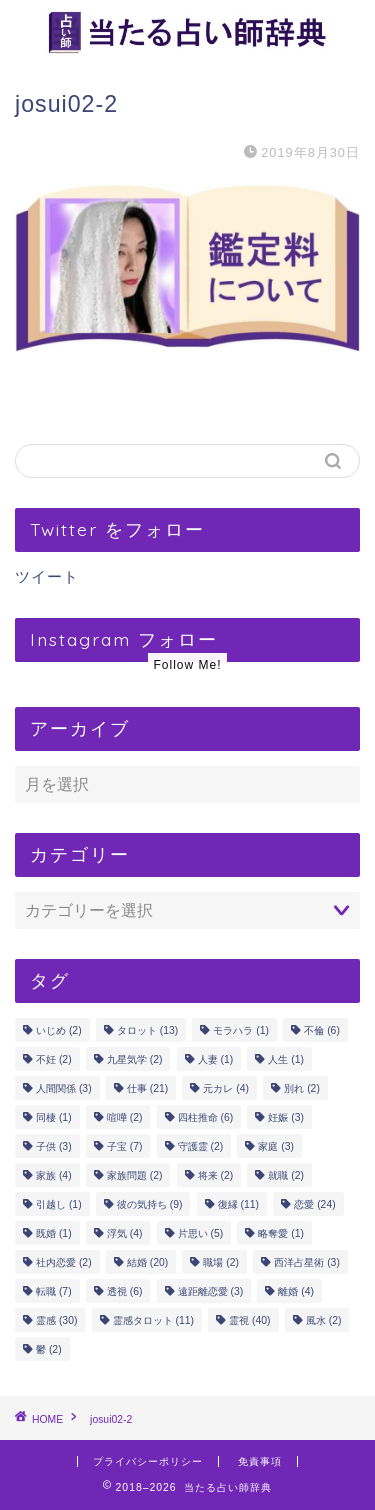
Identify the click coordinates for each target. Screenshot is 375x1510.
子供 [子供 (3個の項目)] (54, 1146)
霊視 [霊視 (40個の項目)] (249, 1320)
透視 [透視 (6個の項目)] (125, 1291)
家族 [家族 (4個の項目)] (54, 1175)
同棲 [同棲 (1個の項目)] (54, 1117)
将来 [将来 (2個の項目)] (216, 1175)
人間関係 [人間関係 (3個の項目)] (64, 1088)
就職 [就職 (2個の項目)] (286, 1175)
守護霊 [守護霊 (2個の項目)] (201, 1146)
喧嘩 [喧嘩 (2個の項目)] (125, 1117)
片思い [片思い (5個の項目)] (201, 1233)
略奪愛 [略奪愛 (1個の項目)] (281, 1233)
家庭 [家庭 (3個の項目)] (276, 1146)
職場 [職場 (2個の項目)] (221, 1262)
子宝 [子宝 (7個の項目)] (125, 1146)
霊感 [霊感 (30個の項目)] (56, 1320)
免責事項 (260, 1461)
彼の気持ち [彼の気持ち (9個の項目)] (150, 1204)
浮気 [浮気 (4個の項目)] (125, 1233)
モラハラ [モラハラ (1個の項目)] (241, 1030)
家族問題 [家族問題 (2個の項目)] (135, 1175)
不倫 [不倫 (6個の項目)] (322, 1030)
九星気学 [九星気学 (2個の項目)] (135, 1059)
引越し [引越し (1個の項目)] (59, 1204)
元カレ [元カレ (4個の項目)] (226, 1088)
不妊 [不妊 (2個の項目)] (54, 1059)
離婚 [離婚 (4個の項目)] (296, 1291)
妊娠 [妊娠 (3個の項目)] (286, 1117)
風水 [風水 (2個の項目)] (324, 1320)
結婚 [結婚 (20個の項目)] (147, 1262)
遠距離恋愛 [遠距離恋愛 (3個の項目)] (211, 1291)
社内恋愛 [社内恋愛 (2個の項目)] (64, 1262)
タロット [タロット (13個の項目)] (147, 1030)
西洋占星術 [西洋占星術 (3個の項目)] (307, 1262)
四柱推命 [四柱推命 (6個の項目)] (206, 1117)
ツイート (47, 576)
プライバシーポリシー (148, 1461)
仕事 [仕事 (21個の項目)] (147, 1088)
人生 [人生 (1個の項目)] (286, 1059)
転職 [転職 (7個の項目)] (54, 1291)
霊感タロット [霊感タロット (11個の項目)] (153, 1320)
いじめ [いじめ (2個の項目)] (59, 1030)
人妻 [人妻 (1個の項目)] (216, 1059)
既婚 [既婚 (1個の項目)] (54, 1233)
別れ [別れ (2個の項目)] (302, 1088)
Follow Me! (187, 665)
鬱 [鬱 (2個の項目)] (49, 1349)
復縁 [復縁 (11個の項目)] (238, 1204)
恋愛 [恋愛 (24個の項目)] (314, 1204)
